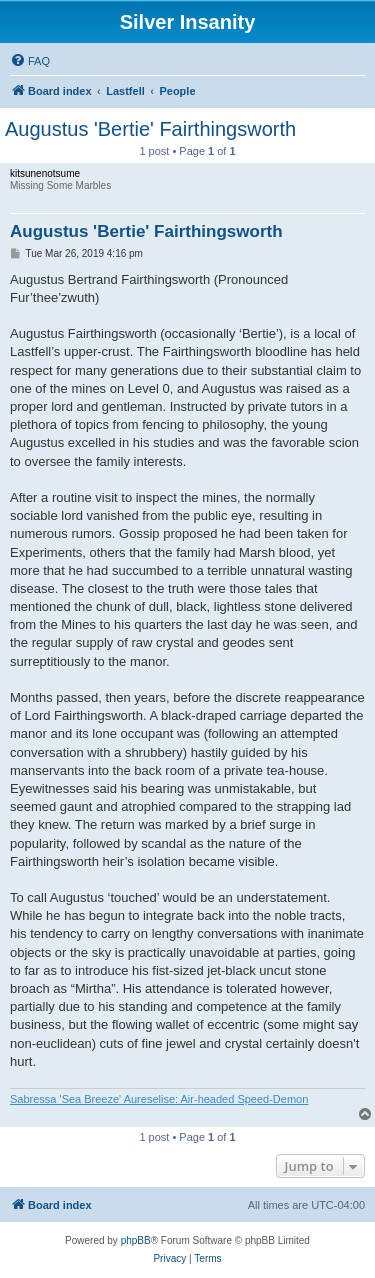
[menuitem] (30, 61)
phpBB (136, 1240)
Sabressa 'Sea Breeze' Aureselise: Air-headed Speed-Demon (159, 1099)
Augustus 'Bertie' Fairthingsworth (150, 129)
